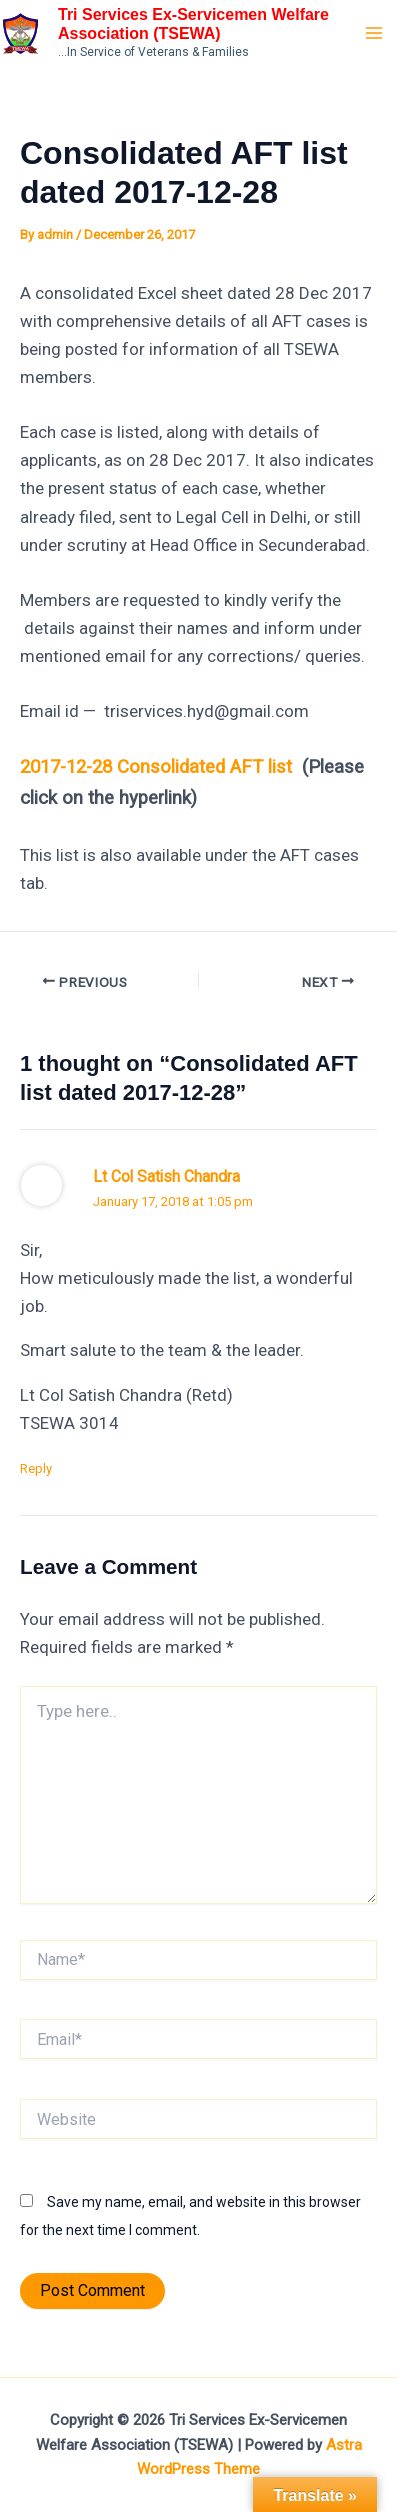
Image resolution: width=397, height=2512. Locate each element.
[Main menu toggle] (375, 33)
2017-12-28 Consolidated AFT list (156, 767)
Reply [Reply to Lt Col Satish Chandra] (36, 1468)
